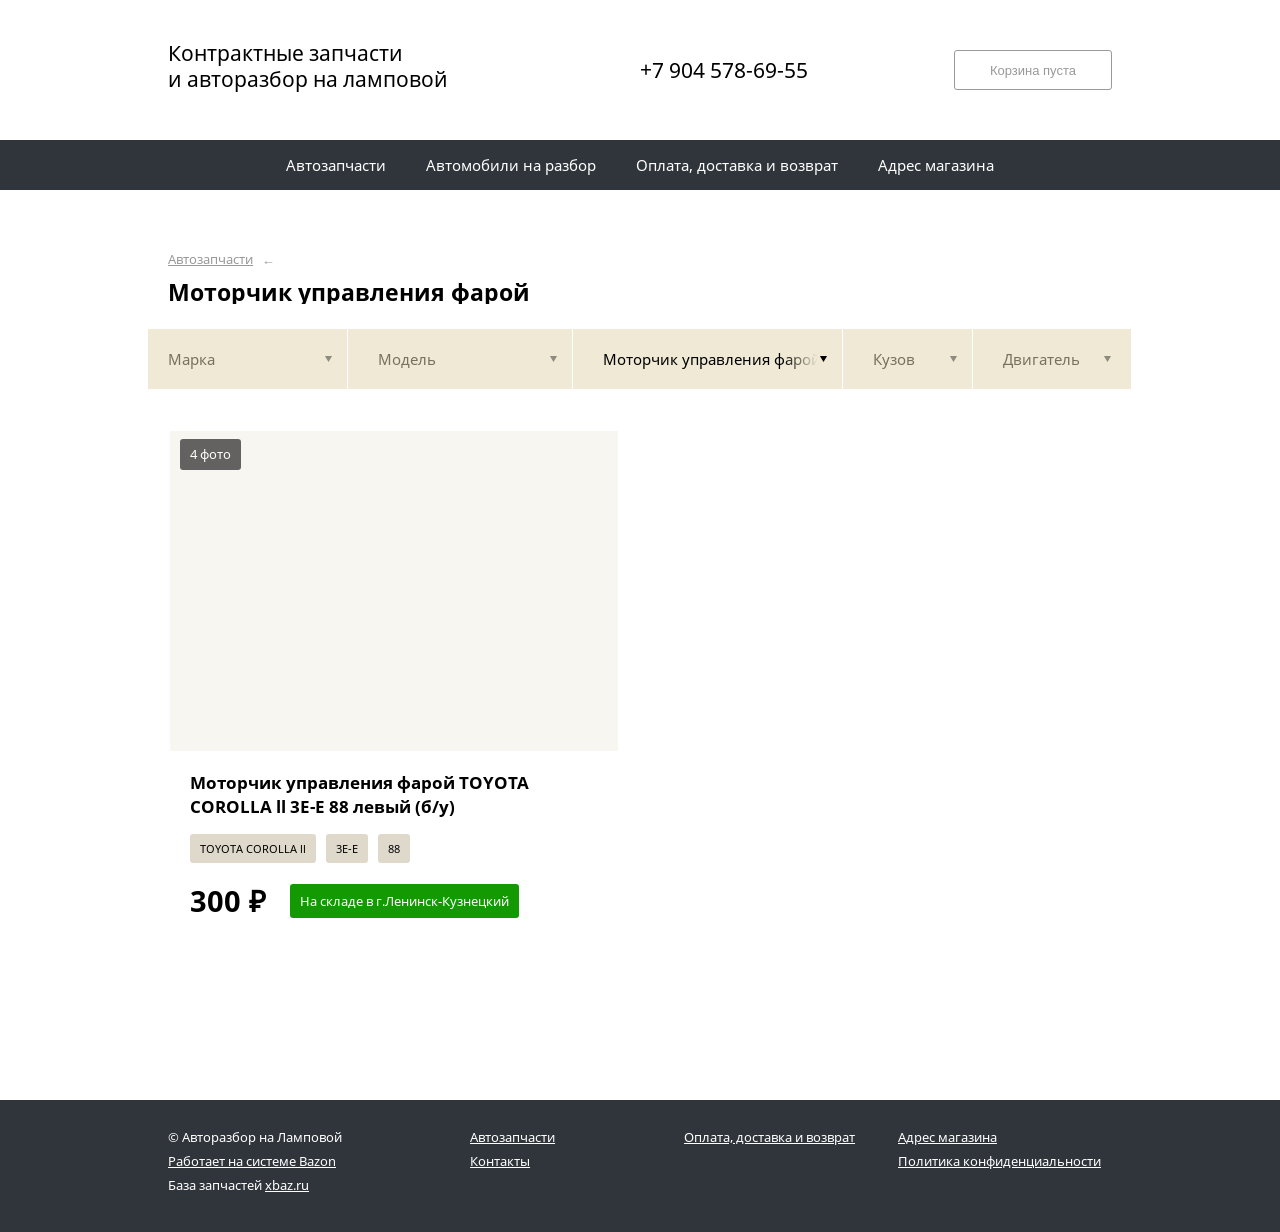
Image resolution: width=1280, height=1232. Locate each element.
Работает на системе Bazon (252, 1161)
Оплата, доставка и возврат (769, 1137)
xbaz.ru (287, 1185)
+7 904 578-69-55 (724, 70)
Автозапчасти (210, 259)
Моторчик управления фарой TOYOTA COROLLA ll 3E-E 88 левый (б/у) (359, 794)
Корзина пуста (1033, 70)
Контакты (500, 1161)
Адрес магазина (947, 1137)
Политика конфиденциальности (999, 1161)
